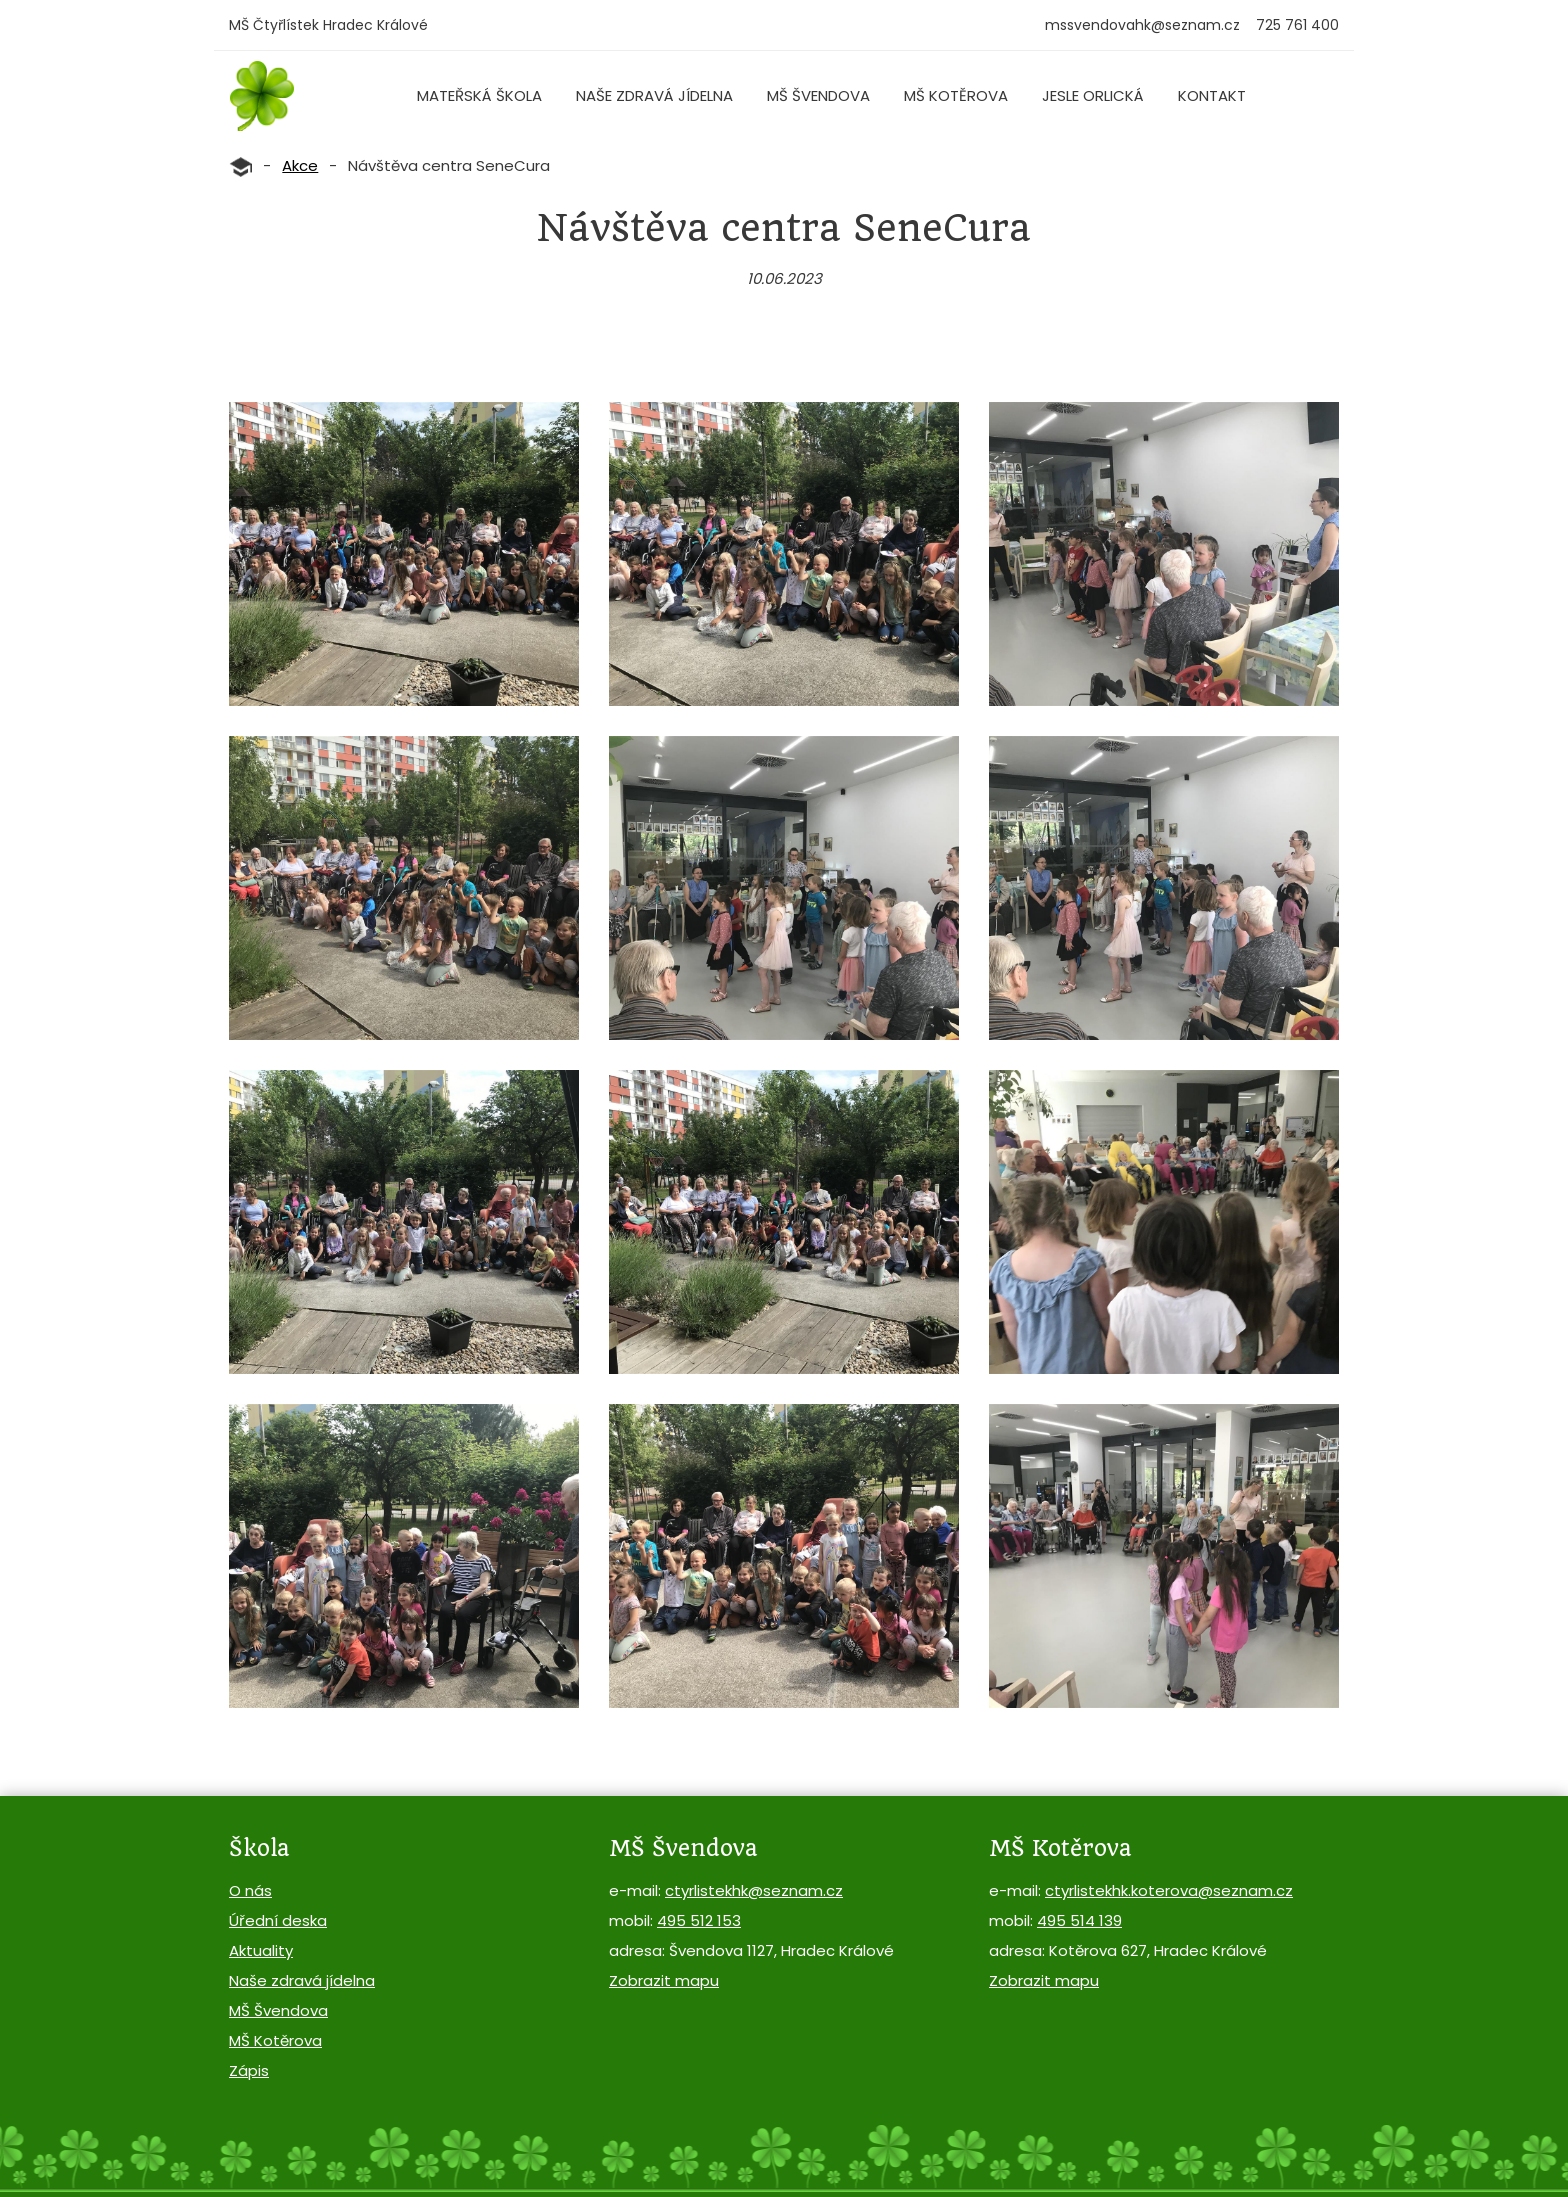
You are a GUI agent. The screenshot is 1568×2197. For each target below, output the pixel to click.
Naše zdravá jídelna (654, 95)
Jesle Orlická (1093, 95)
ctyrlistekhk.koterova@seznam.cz (1169, 1890)
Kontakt (1212, 95)
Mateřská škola (479, 95)
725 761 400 (1297, 25)
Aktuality (261, 1950)
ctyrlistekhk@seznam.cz (754, 1890)
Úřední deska (278, 1920)
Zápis (249, 2070)
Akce (300, 165)
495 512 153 (699, 1920)
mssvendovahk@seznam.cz (1142, 25)
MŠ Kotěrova (956, 95)
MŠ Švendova (818, 95)
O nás (250, 1890)
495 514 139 (1079, 1920)
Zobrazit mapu (664, 1980)
